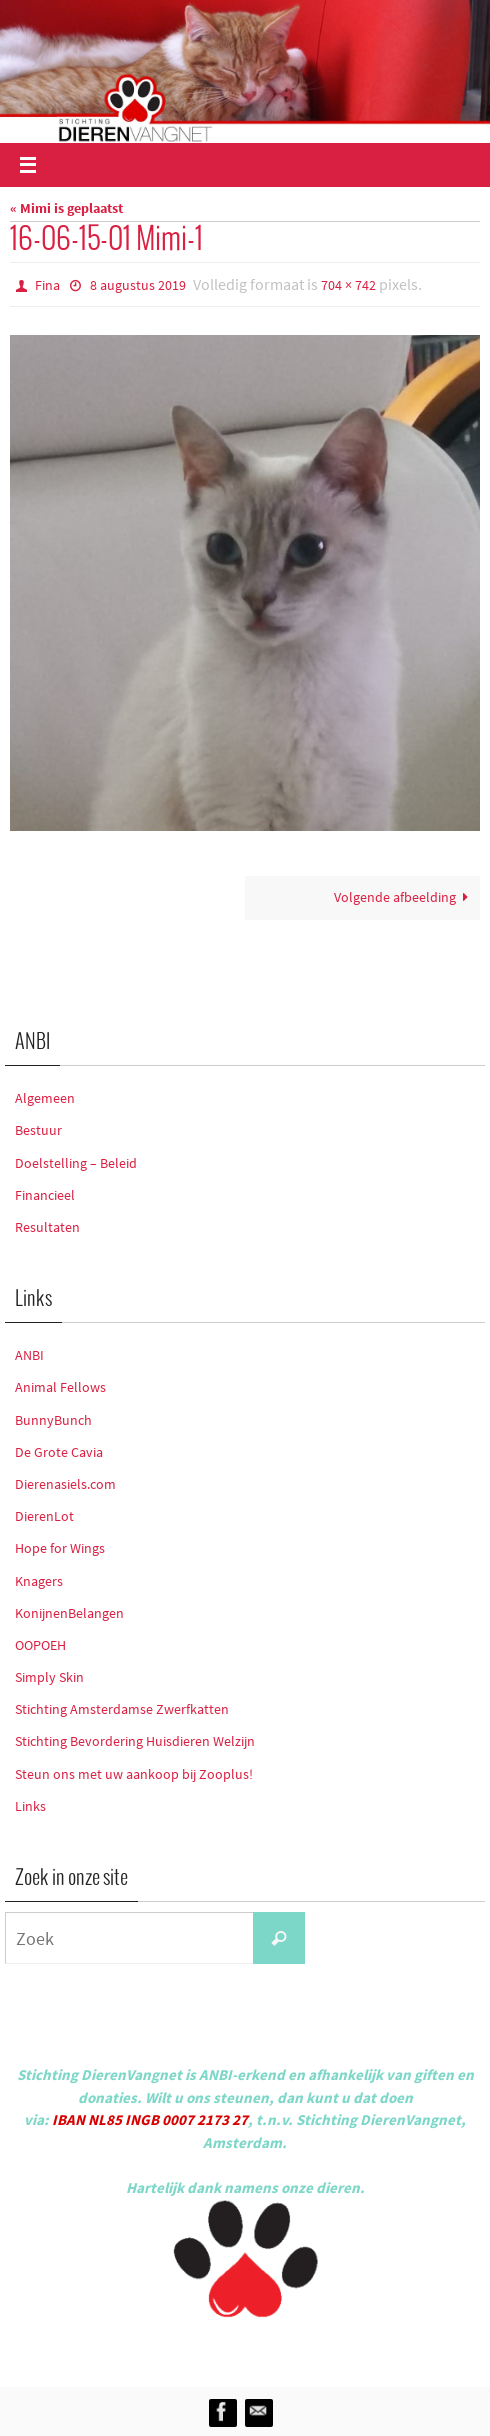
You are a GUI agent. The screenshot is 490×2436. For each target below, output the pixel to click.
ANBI (29, 1355)
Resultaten (47, 1227)
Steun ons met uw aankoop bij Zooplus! (134, 1774)
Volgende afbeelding (404, 897)
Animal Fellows (60, 1387)
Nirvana (271, 2348)
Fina (47, 285)
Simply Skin (49, 1677)
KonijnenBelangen (69, 1613)
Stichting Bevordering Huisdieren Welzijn (135, 1741)
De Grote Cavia (59, 1452)
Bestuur (38, 1130)
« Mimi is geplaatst (66, 208)
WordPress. (337, 2348)
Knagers (39, 1581)
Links (30, 1806)
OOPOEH (40, 1645)
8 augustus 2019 (138, 285)
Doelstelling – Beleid (76, 1163)
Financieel (45, 1195)
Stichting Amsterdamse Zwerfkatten (122, 1709)
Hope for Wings (60, 1548)
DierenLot (44, 1516)
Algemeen (45, 1098)
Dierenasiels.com (65, 1484)
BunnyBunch (53, 1420)
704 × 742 (348, 285)
